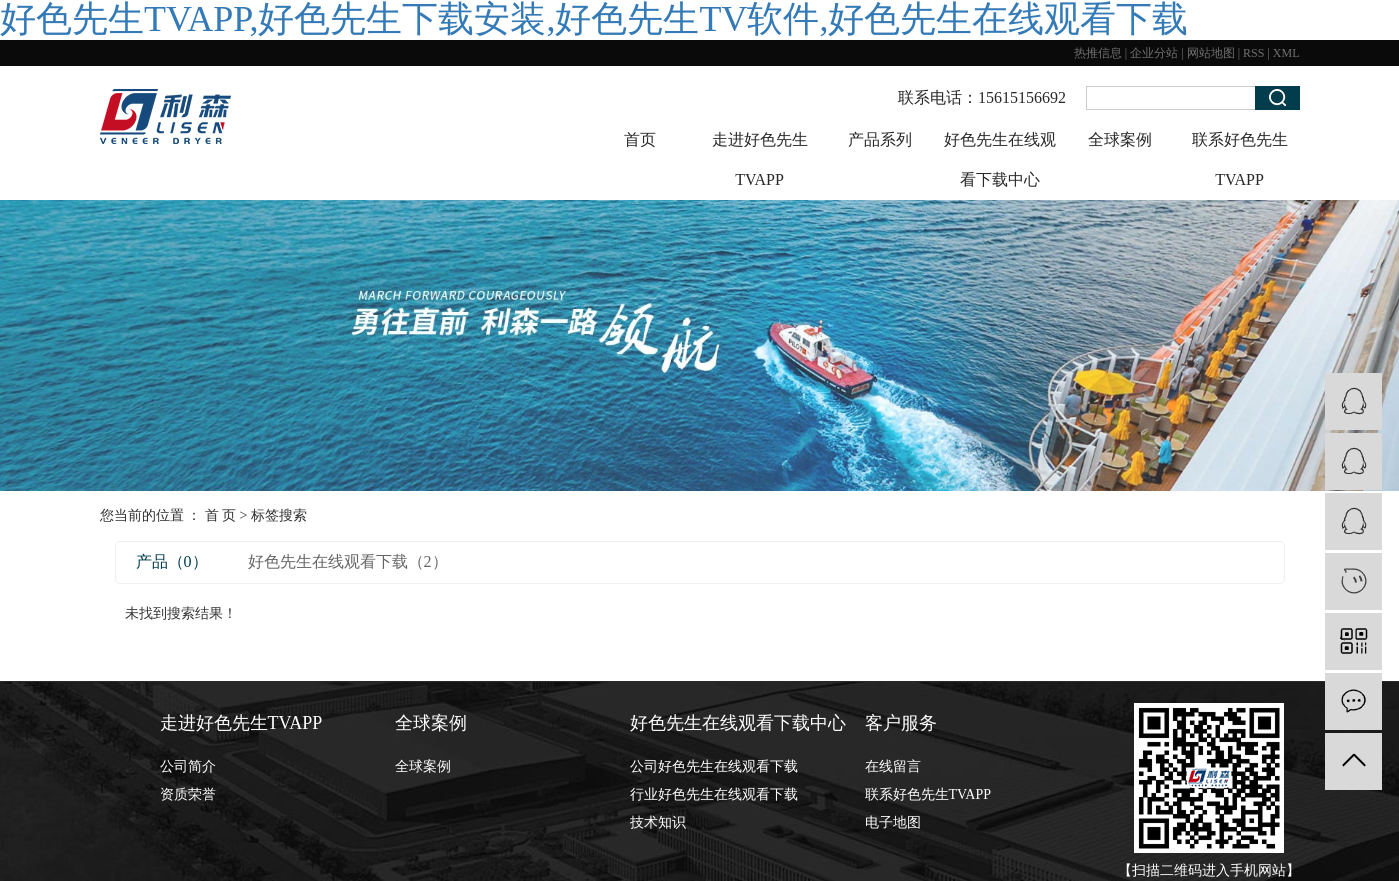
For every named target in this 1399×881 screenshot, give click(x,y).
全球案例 (1120, 139)
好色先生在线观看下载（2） (348, 561)
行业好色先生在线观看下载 (714, 794)
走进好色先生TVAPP (760, 159)
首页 (640, 139)
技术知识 (658, 822)
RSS (1253, 53)
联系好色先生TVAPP (1240, 159)
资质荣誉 (188, 794)
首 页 (221, 515)
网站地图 (1211, 53)
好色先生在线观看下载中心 (1000, 159)
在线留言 (893, 766)
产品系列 (880, 139)
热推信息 (1098, 53)
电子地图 (893, 822)
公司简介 (188, 766)
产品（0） (172, 561)
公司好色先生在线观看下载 (714, 766)
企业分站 (1154, 53)
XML (1286, 53)
